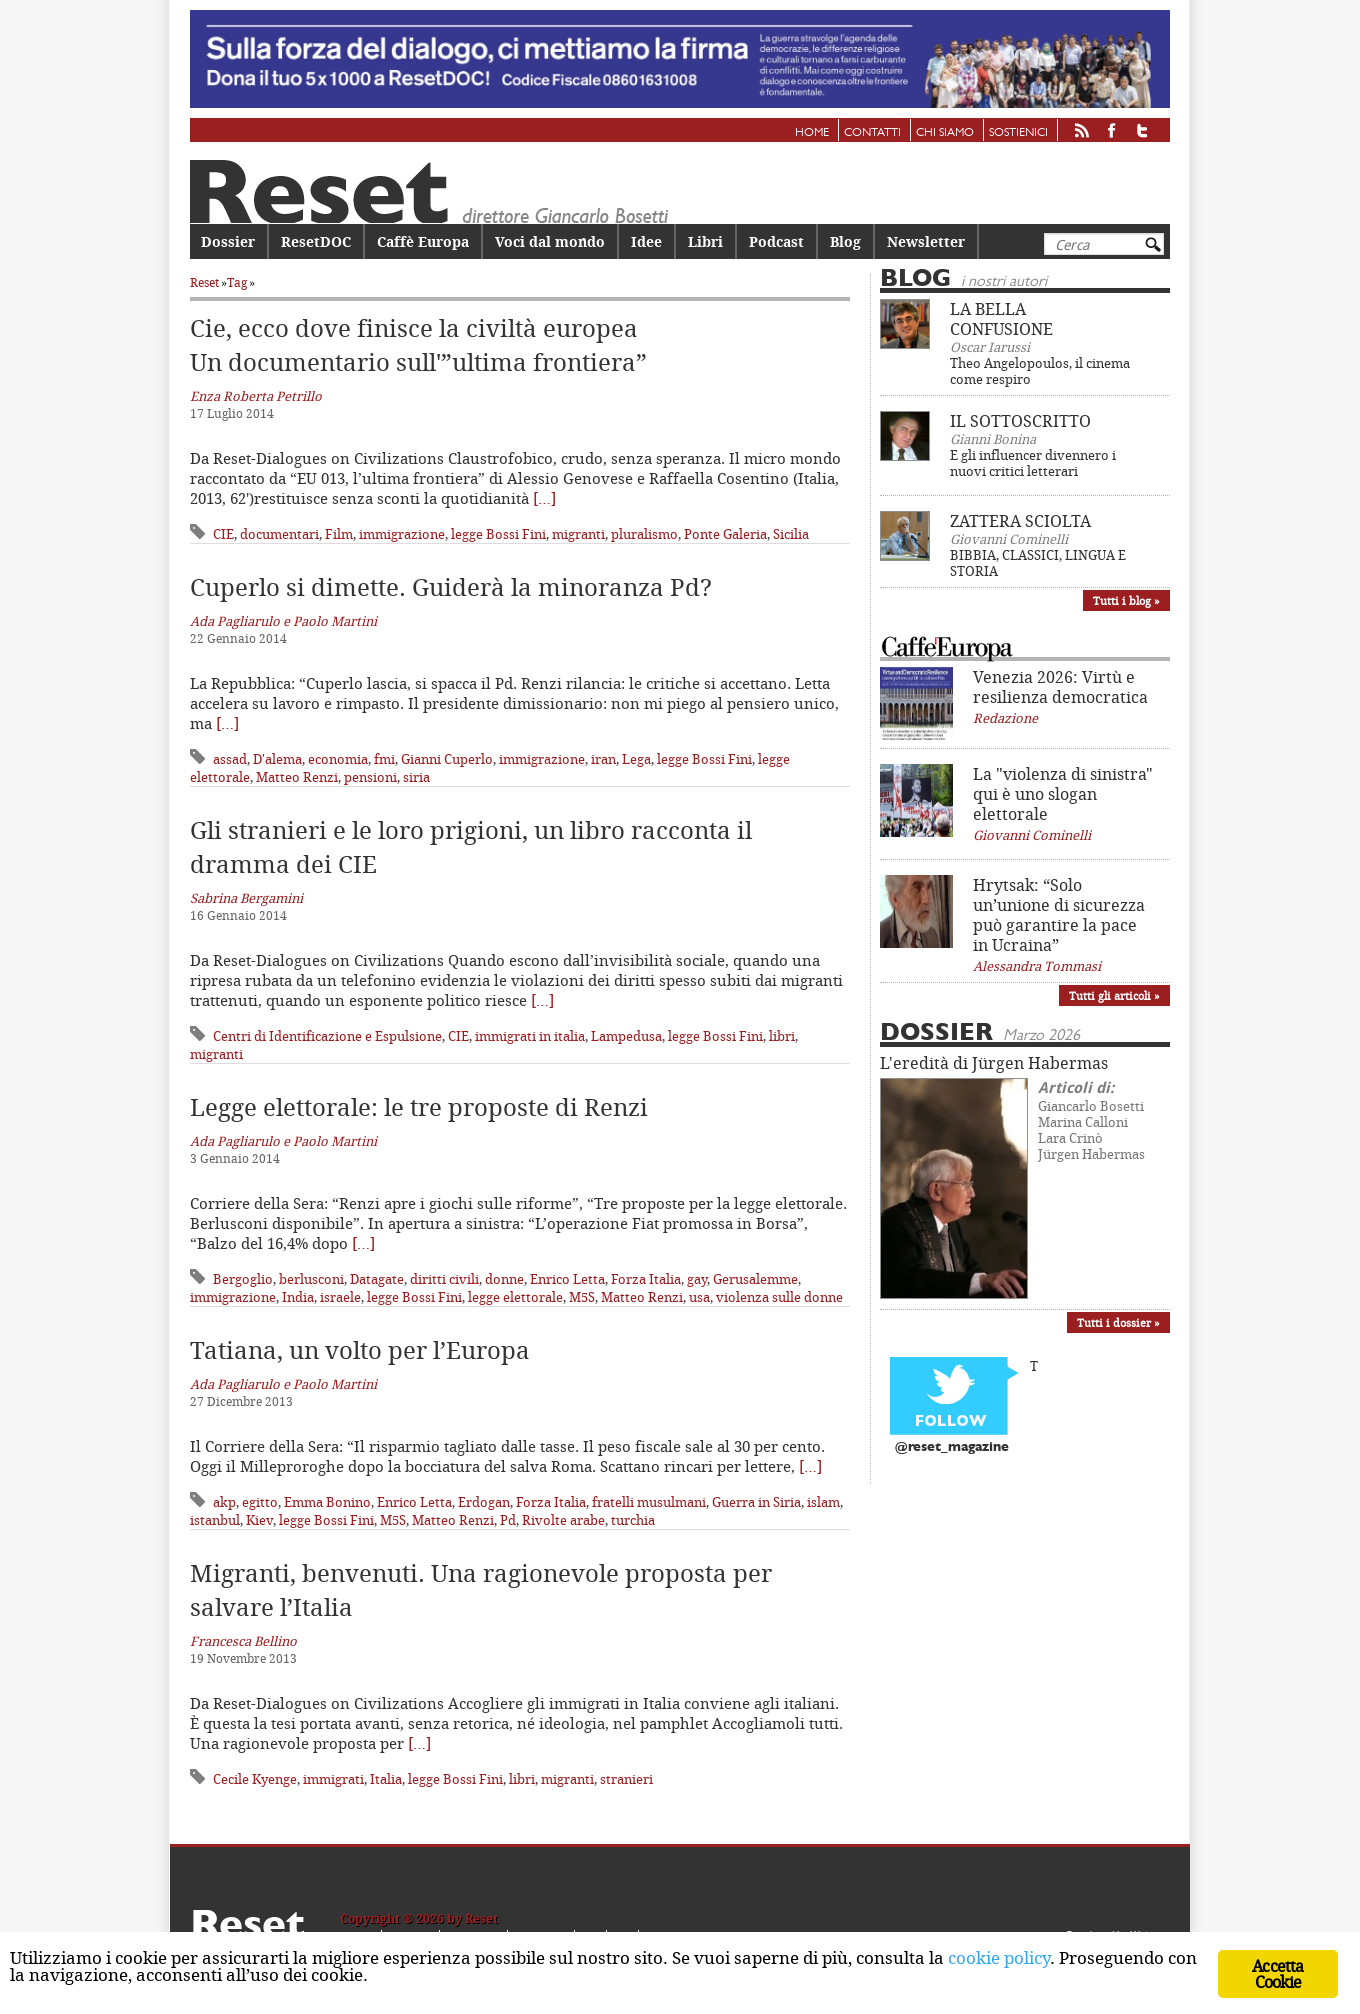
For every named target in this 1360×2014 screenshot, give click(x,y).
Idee (646, 241)
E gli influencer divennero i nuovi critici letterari (1033, 463)
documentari (279, 534)
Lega (636, 759)
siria (416, 777)
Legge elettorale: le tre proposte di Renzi (419, 1107)
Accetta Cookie (1277, 1974)
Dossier (228, 241)
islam (823, 1502)
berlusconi (311, 1279)
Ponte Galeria (725, 534)
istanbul (215, 1520)
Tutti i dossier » (1118, 1322)
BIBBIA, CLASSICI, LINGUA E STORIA (1038, 563)
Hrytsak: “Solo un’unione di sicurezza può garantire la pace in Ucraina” (1059, 915)
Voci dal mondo (550, 241)
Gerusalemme (755, 1279)
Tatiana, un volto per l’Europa (360, 1350)
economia (338, 759)
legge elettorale (515, 1297)
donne (504, 1279)
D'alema (277, 759)
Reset (204, 282)
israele (340, 1297)
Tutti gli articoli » (1114, 995)
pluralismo (644, 534)
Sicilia (791, 534)
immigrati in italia (530, 1036)
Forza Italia (646, 1279)
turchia (633, 1520)
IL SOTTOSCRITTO (1020, 421)
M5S (582, 1297)
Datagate (377, 1279)
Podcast (776, 241)
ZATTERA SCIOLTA (1020, 521)
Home (812, 133)
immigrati (333, 1779)
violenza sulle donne (779, 1297)
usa (699, 1297)
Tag (237, 282)
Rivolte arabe (563, 1520)
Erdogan (484, 1502)
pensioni (370, 777)
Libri (705, 241)
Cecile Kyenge (255, 1779)
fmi (384, 759)
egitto (260, 1502)
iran (603, 759)
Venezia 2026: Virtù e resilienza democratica (1060, 687)
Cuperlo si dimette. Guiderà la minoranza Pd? (451, 587)
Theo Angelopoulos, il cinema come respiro (1040, 371)
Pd (508, 1520)
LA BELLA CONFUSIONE (1001, 319)
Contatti (872, 133)
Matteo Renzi (297, 777)
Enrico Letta (567, 1279)
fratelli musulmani (649, 1502)
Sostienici (1018, 133)
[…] (544, 498)
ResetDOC (316, 241)
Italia (386, 1779)
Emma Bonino (327, 1502)
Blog (845, 241)
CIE (223, 534)
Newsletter (926, 241)
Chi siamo (945, 133)
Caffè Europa (423, 241)
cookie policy (999, 1959)
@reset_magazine (952, 1447)
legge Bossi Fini (498, 534)
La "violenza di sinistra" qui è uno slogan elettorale (1063, 794)
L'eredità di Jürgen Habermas (994, 1063)
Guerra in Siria (756, 1502)
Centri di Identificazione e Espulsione (327, 1036)
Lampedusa (626, 1036)
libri (782, 1036)
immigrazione (402, 534)
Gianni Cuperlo (447, 759)
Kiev (259, 1520)
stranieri (626, 1779)
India (298, 1297)
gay (697, 1279)
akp (224, 1502)
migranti (578, 534)
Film (339, 534)
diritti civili (444, 1279)
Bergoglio (243, 1279)
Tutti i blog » (1126, 600)
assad (230, 759)
